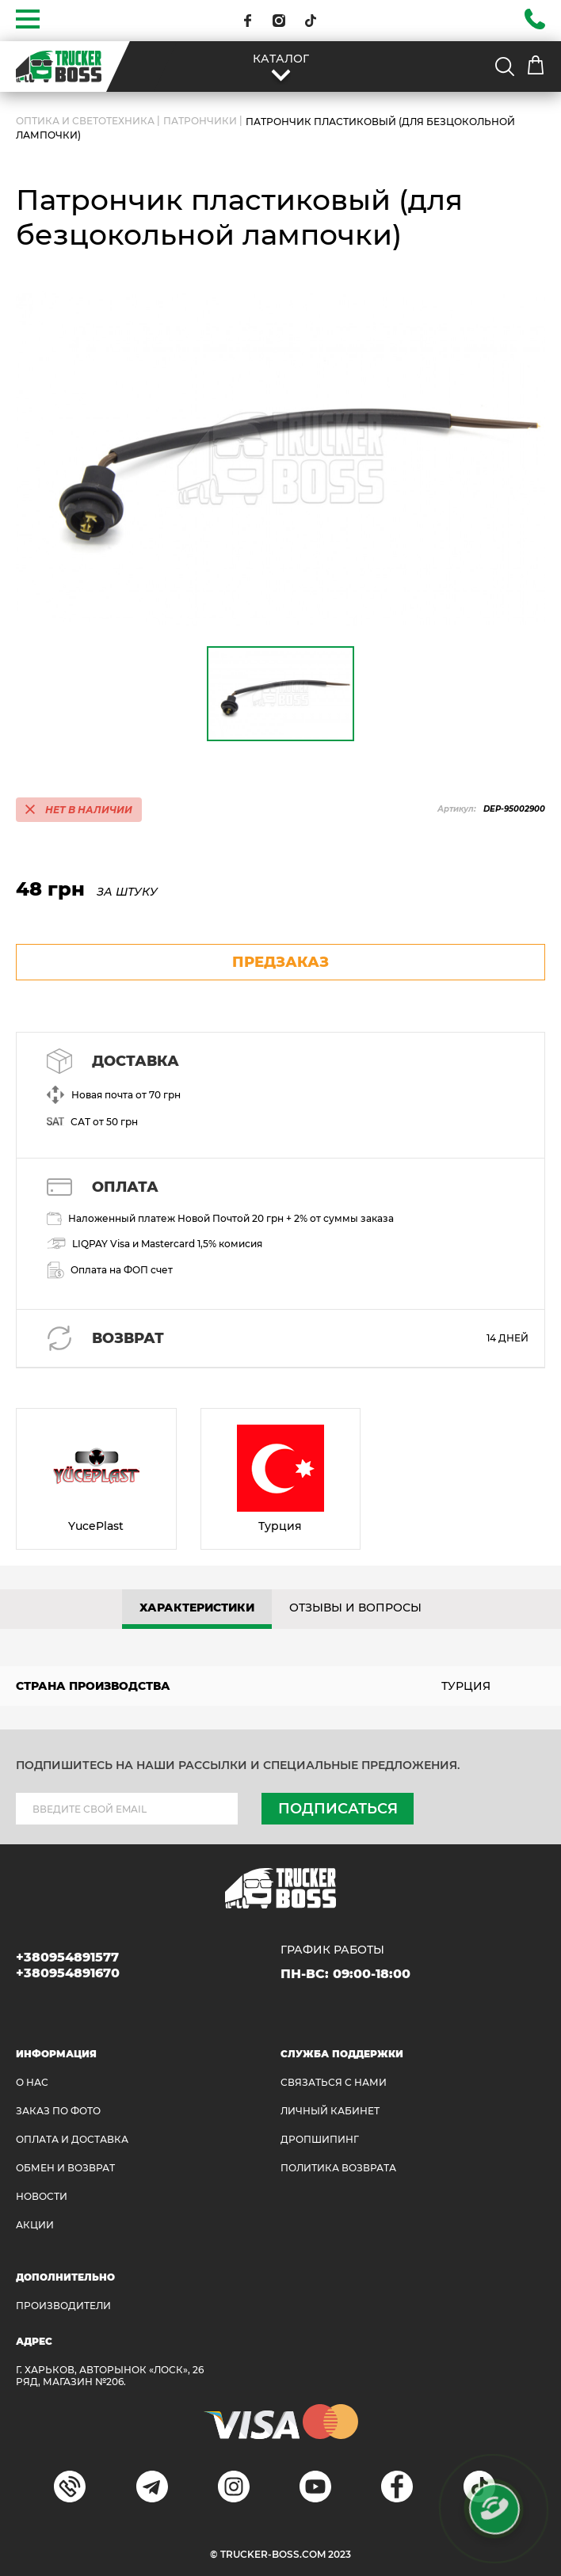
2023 (339, 2554)
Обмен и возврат (65, 2168)
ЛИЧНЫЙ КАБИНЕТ (330, 2111)
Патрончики (200, 121)
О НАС (32, 2082)
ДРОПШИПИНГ (319, 2139)
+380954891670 (68, 1973)
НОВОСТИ (41, 2196)
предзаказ (280, 962)
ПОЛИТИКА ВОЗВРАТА (338, 2168)
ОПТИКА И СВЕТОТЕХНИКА (85, 121)
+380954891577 (67, 1957)
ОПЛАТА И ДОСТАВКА (72, 2139)
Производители (63, 2306)
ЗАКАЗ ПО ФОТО (58, 2111)
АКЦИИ (35, 2225)
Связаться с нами (333, 2082)
